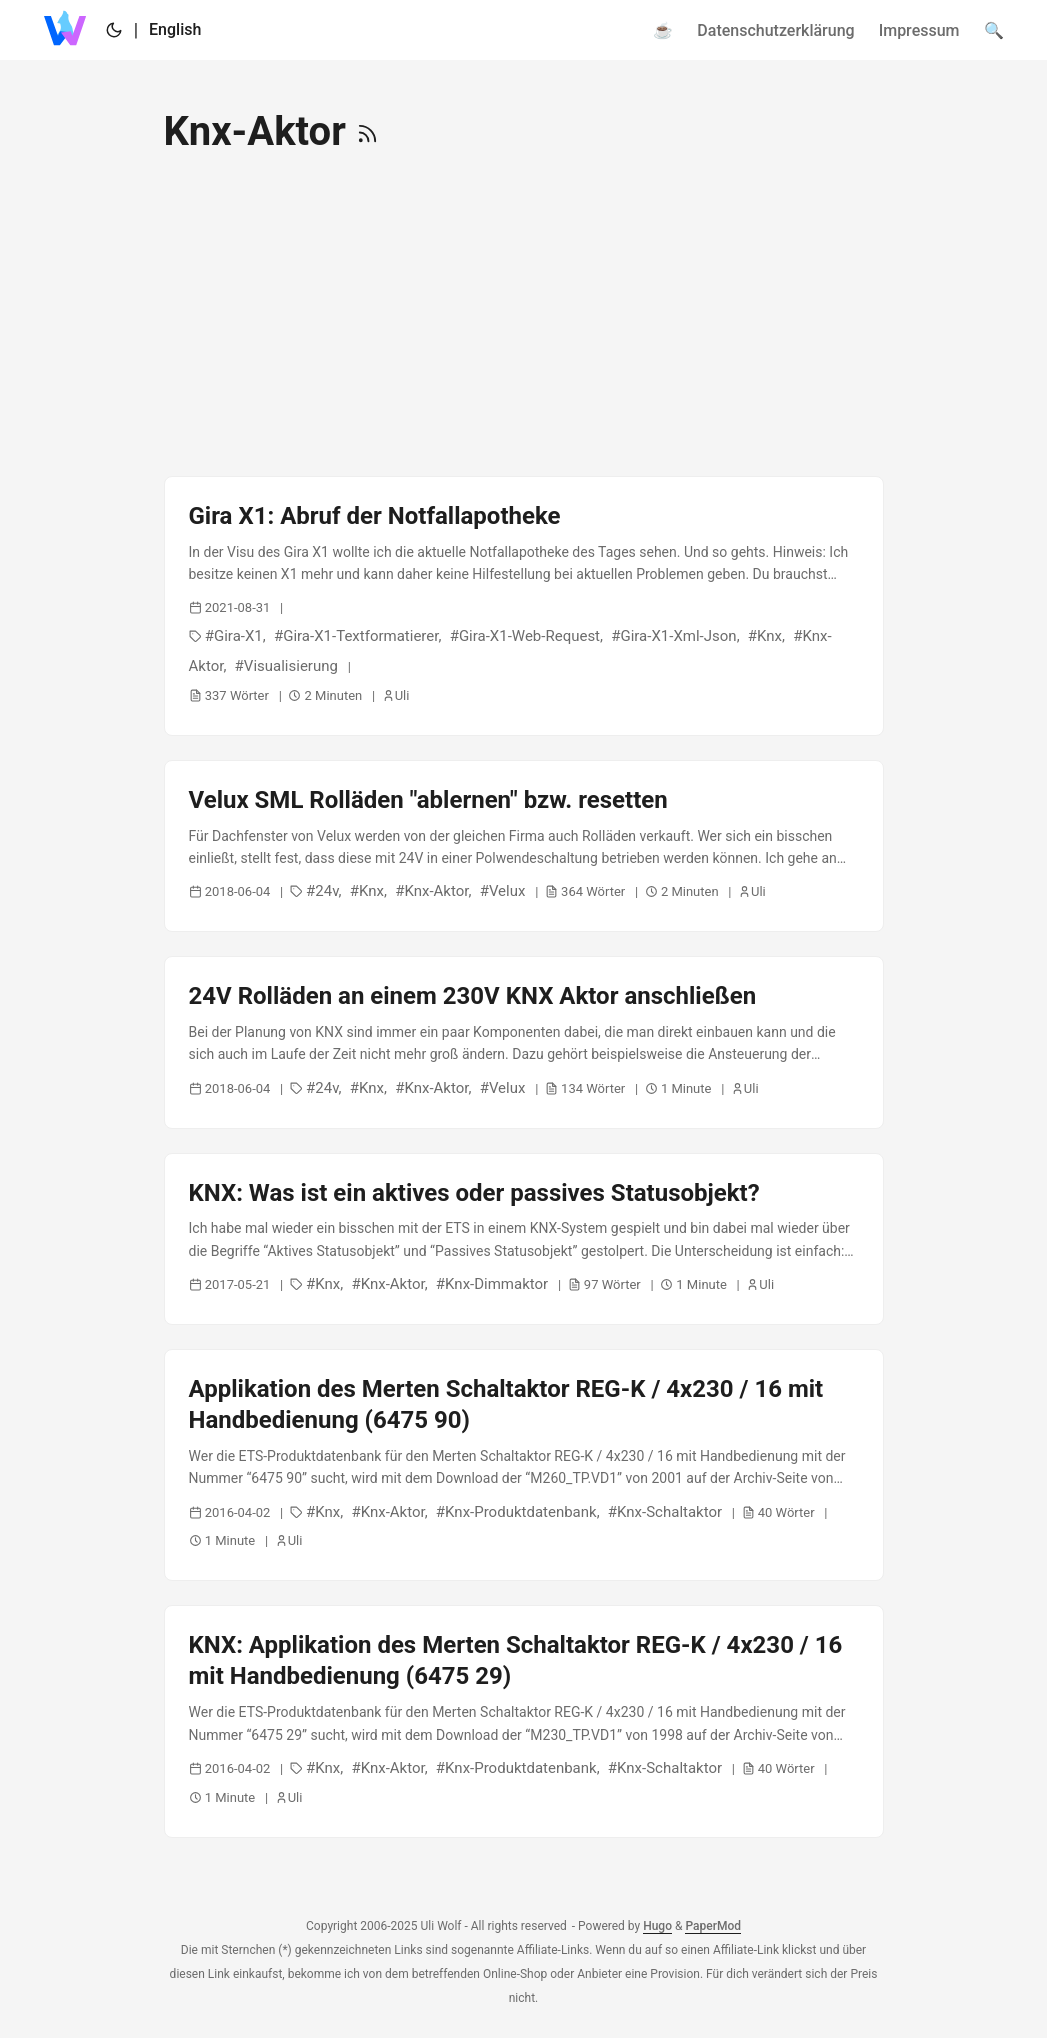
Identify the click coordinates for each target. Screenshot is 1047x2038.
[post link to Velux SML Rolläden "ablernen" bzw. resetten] (524, 846)
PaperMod (713, 1926)
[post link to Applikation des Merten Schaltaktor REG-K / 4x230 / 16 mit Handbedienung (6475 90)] (524, 1465)
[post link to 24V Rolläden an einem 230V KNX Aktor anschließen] (524, 1042)
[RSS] (367, 131)
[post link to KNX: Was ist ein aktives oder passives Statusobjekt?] (524, 1239)
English (175, 29)
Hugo (657, 1926)
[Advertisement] (524, 316)
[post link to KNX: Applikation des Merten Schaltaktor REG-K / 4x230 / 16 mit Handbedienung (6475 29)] (524, 1721)
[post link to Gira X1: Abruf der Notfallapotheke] (524, 606)
